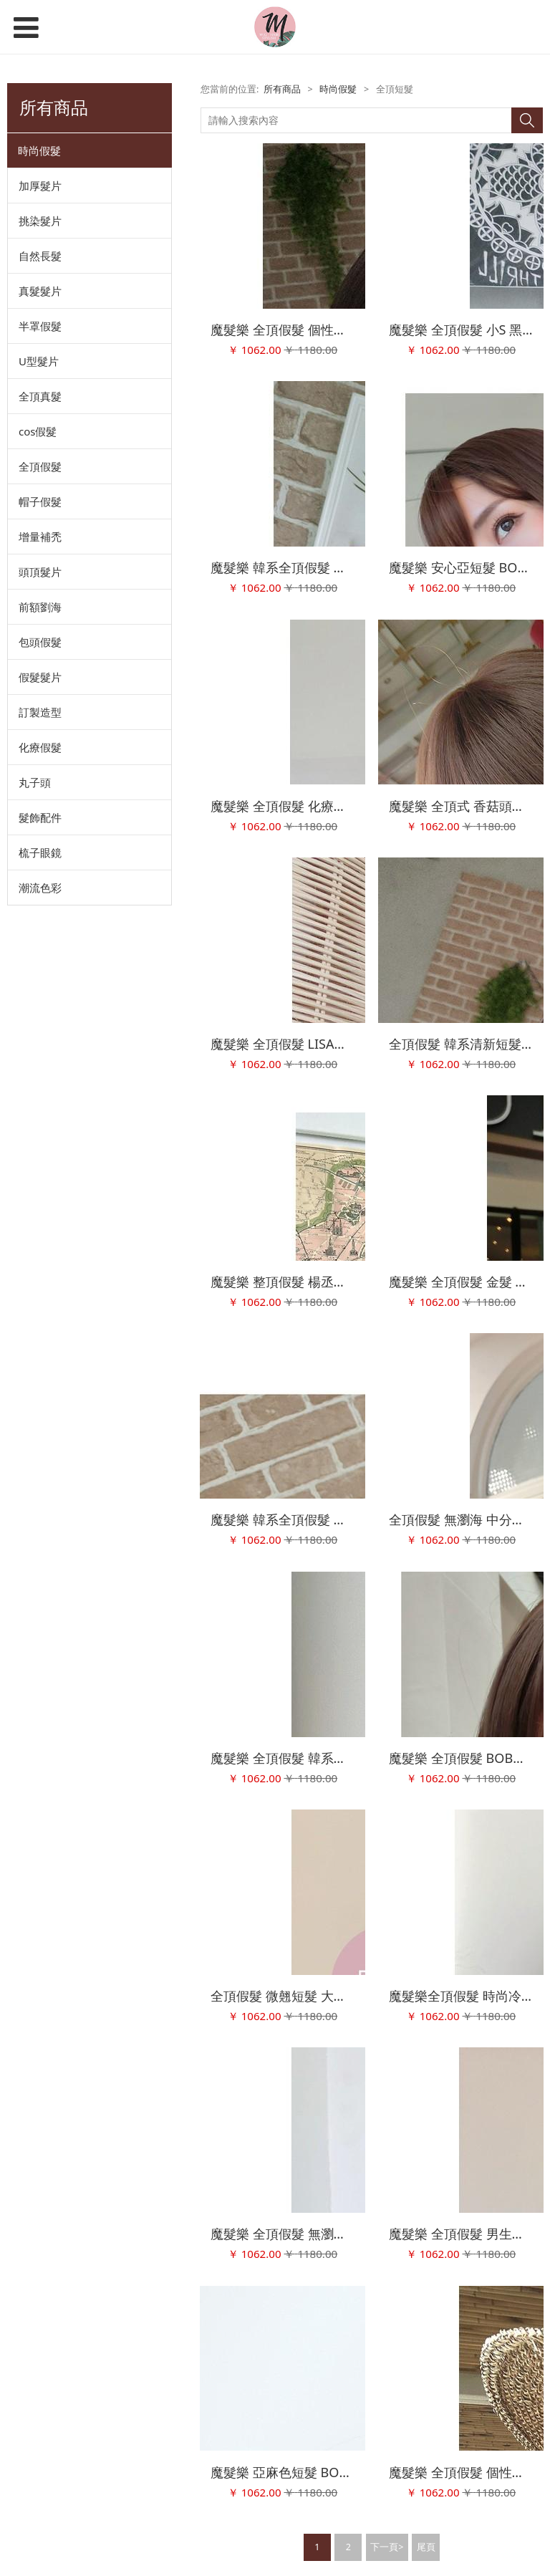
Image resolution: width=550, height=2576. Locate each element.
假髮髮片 (40, 677)
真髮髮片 (40, 291)
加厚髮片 (40, 185)
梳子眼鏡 (40, 852)
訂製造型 (40, 712)
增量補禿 (40, 536)
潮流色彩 (40, 887)
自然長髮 (40, 256)
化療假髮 (40, 747)
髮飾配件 (40, 817)
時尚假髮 (39, 150)
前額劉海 (40, 607)
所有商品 (282, 89)
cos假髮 (38, 431)
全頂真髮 (40, 396)
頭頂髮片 (40, 571)
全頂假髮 (40, 466)
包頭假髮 (40, 642)
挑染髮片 (40, 220)
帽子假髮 (40, 501)
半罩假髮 (40, 326)
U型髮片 (39, 361)
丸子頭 (35, 782)
